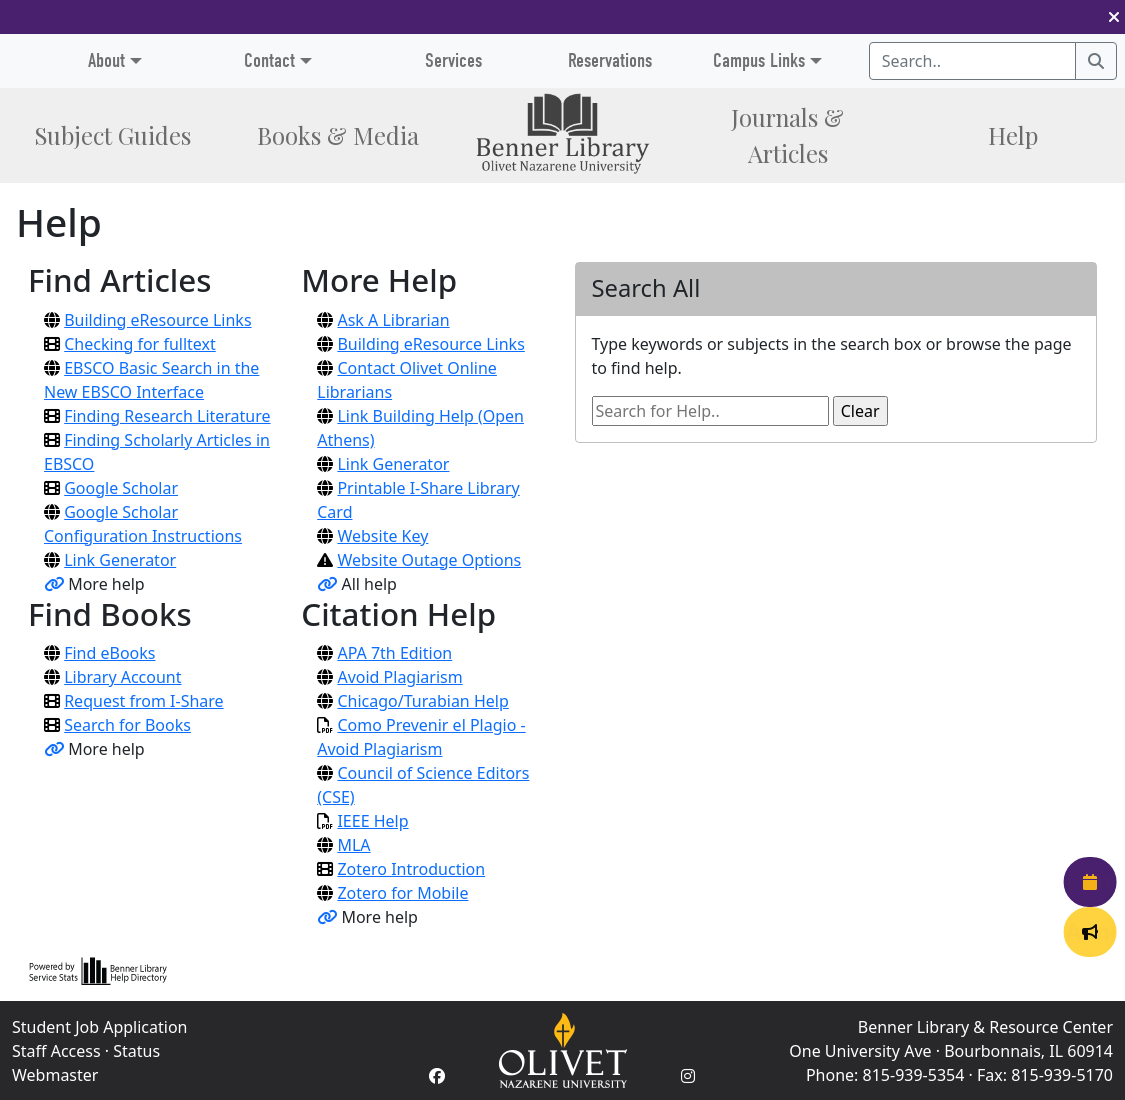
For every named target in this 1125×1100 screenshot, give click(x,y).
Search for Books (127, 725)
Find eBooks (109, 653)
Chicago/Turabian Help (422, 701)
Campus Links (759, 60)
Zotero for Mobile (402, 893)
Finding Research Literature (167, 416)
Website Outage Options (429, 560)
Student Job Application (99, 1027)
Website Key (382, 536)
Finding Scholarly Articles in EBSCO (157, 452)
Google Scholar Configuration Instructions (143, 524)
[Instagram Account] (688, 1076)
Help (1013, 135)
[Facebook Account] (437, 1076)
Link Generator (120, 560)
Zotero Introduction (411, 869)
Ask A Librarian (393, 320)
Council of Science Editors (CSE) (423, 785)
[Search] (1096, 61)
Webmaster (55, 1075)
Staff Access (56, 1051)
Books (338, 135)
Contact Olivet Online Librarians (407, 380)
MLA (353, 845)
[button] (1114, 17)
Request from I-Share (143, 701)
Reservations (610, 60)
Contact (269, 60)
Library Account (122, 677)
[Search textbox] (972, 61)
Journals (787, 135)
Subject (112, 135)
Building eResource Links (157, 320)
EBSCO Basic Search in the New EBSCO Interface (151, 380)
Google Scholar (121, 488)
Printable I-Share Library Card (418, 500)
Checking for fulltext (140, 344)
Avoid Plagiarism (399, 677)
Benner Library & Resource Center (985, 1027)
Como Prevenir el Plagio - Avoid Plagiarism (421, 737)
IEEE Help (372, 821)
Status (136, 1051)
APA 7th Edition (394, 653)
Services (453, 60)
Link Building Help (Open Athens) (420, 428)
